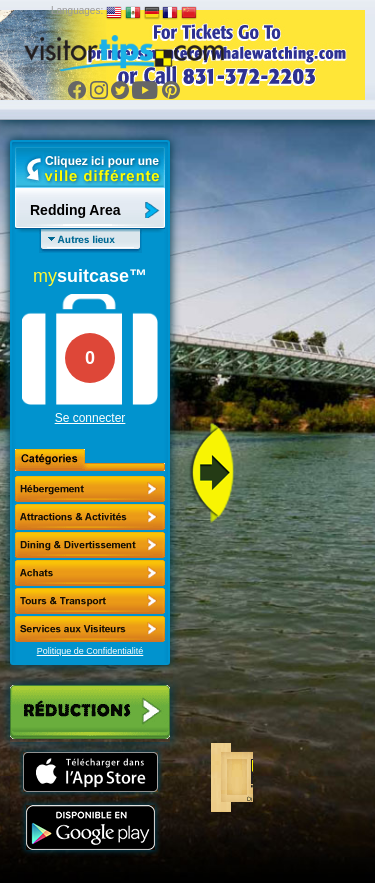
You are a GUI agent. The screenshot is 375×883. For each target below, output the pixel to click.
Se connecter (90, 418)
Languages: (77, 10)
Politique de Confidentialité (90, 651)
